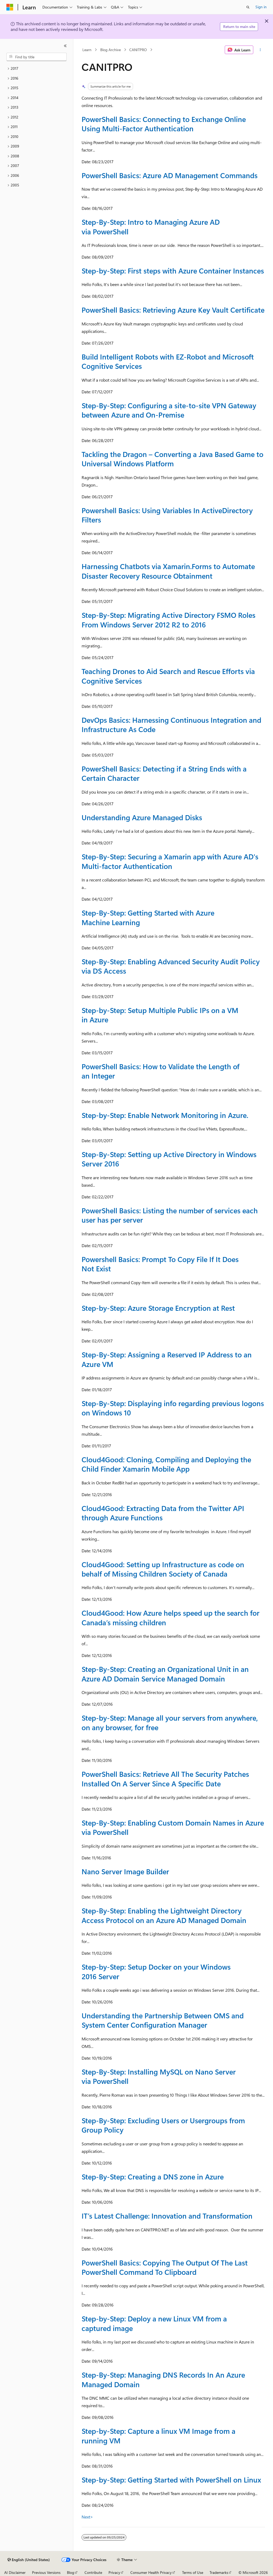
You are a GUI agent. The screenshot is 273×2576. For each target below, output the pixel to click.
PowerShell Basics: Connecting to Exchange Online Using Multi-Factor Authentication (164, 123)
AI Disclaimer (15, 2572)
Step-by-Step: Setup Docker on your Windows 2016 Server (156, 1971)
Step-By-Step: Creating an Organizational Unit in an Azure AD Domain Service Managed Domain (165, 1673)
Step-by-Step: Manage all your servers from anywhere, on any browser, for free (170, 1722)
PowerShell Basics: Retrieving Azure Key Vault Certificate (173, 310)
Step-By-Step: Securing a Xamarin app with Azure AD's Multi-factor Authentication (170, 861)
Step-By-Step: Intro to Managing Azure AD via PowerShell (151, 226)
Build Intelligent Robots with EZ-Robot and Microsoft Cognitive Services (168, 361)
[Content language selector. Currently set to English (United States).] (28, 2559)
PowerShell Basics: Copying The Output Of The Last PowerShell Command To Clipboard (165, 2267)
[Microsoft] (9, 7)
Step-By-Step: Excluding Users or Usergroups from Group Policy (163, 2125)
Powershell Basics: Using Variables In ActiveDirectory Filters (167, 514)
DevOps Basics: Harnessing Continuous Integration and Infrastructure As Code (171, 724)
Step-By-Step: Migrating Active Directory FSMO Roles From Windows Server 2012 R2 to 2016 (168, 619)
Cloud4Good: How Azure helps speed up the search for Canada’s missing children (170, 1617)
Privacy (114, 2572)
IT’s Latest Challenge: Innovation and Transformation (167, 2215)
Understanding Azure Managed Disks (142, 817)
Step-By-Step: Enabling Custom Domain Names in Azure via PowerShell (173, 1827)
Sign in (261, 6)
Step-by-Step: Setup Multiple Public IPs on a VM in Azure (160, 1014)
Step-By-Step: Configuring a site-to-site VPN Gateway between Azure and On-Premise (169, 410)
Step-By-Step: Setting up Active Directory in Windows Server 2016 (169, 1158)
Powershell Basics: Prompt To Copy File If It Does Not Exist (160, 1263)
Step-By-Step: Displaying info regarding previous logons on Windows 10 (173, 1407)
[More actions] (260, 50)
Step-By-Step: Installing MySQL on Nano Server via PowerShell (159, 2076)
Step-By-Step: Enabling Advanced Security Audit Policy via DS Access (171, 966)
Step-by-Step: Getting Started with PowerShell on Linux (171, 2479)
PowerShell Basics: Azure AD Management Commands (170, 175)
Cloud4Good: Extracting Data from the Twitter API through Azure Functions (163, 1512)
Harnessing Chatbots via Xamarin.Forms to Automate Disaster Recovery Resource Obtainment (168, 570)
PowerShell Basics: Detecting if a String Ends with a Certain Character (164, 773)
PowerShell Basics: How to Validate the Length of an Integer (160, 1071)
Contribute (93, 2572)
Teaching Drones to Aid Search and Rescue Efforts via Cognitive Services (168, 675)
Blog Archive (110, 49)
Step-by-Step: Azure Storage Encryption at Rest (158, 1308)
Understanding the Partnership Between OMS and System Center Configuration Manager (163, 2020)
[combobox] (36, 57)
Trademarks (219, 2572)
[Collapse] (65, 46)
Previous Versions (46, 2572)
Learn (86, 49)
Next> (87, 2517)
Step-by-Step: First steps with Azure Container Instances (173, 270)
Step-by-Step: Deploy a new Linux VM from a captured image (154, 2323)
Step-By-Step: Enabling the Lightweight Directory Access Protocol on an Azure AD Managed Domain (164, 1915)
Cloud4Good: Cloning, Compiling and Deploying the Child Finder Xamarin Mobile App (166, 1464)
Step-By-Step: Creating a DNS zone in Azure (153, 2176)
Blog (70, 2572)
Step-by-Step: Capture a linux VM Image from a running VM (158, 2435)
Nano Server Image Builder (125, 1871)
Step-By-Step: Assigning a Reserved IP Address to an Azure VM (167, 1359)
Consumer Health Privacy (151, 2572)
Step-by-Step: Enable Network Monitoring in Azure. (165, 1115)
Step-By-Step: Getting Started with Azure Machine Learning (148, 917)
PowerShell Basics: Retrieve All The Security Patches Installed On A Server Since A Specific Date (165, 1778)
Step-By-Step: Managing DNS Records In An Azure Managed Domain (163, 2379)
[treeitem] (36, 68)
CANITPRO (138, 49)
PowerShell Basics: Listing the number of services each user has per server (170, 1215)
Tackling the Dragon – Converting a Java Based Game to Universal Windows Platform (172, 458)
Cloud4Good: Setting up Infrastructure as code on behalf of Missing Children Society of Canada (163, 1569)
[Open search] (248, 7)
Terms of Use (192, 2572)
